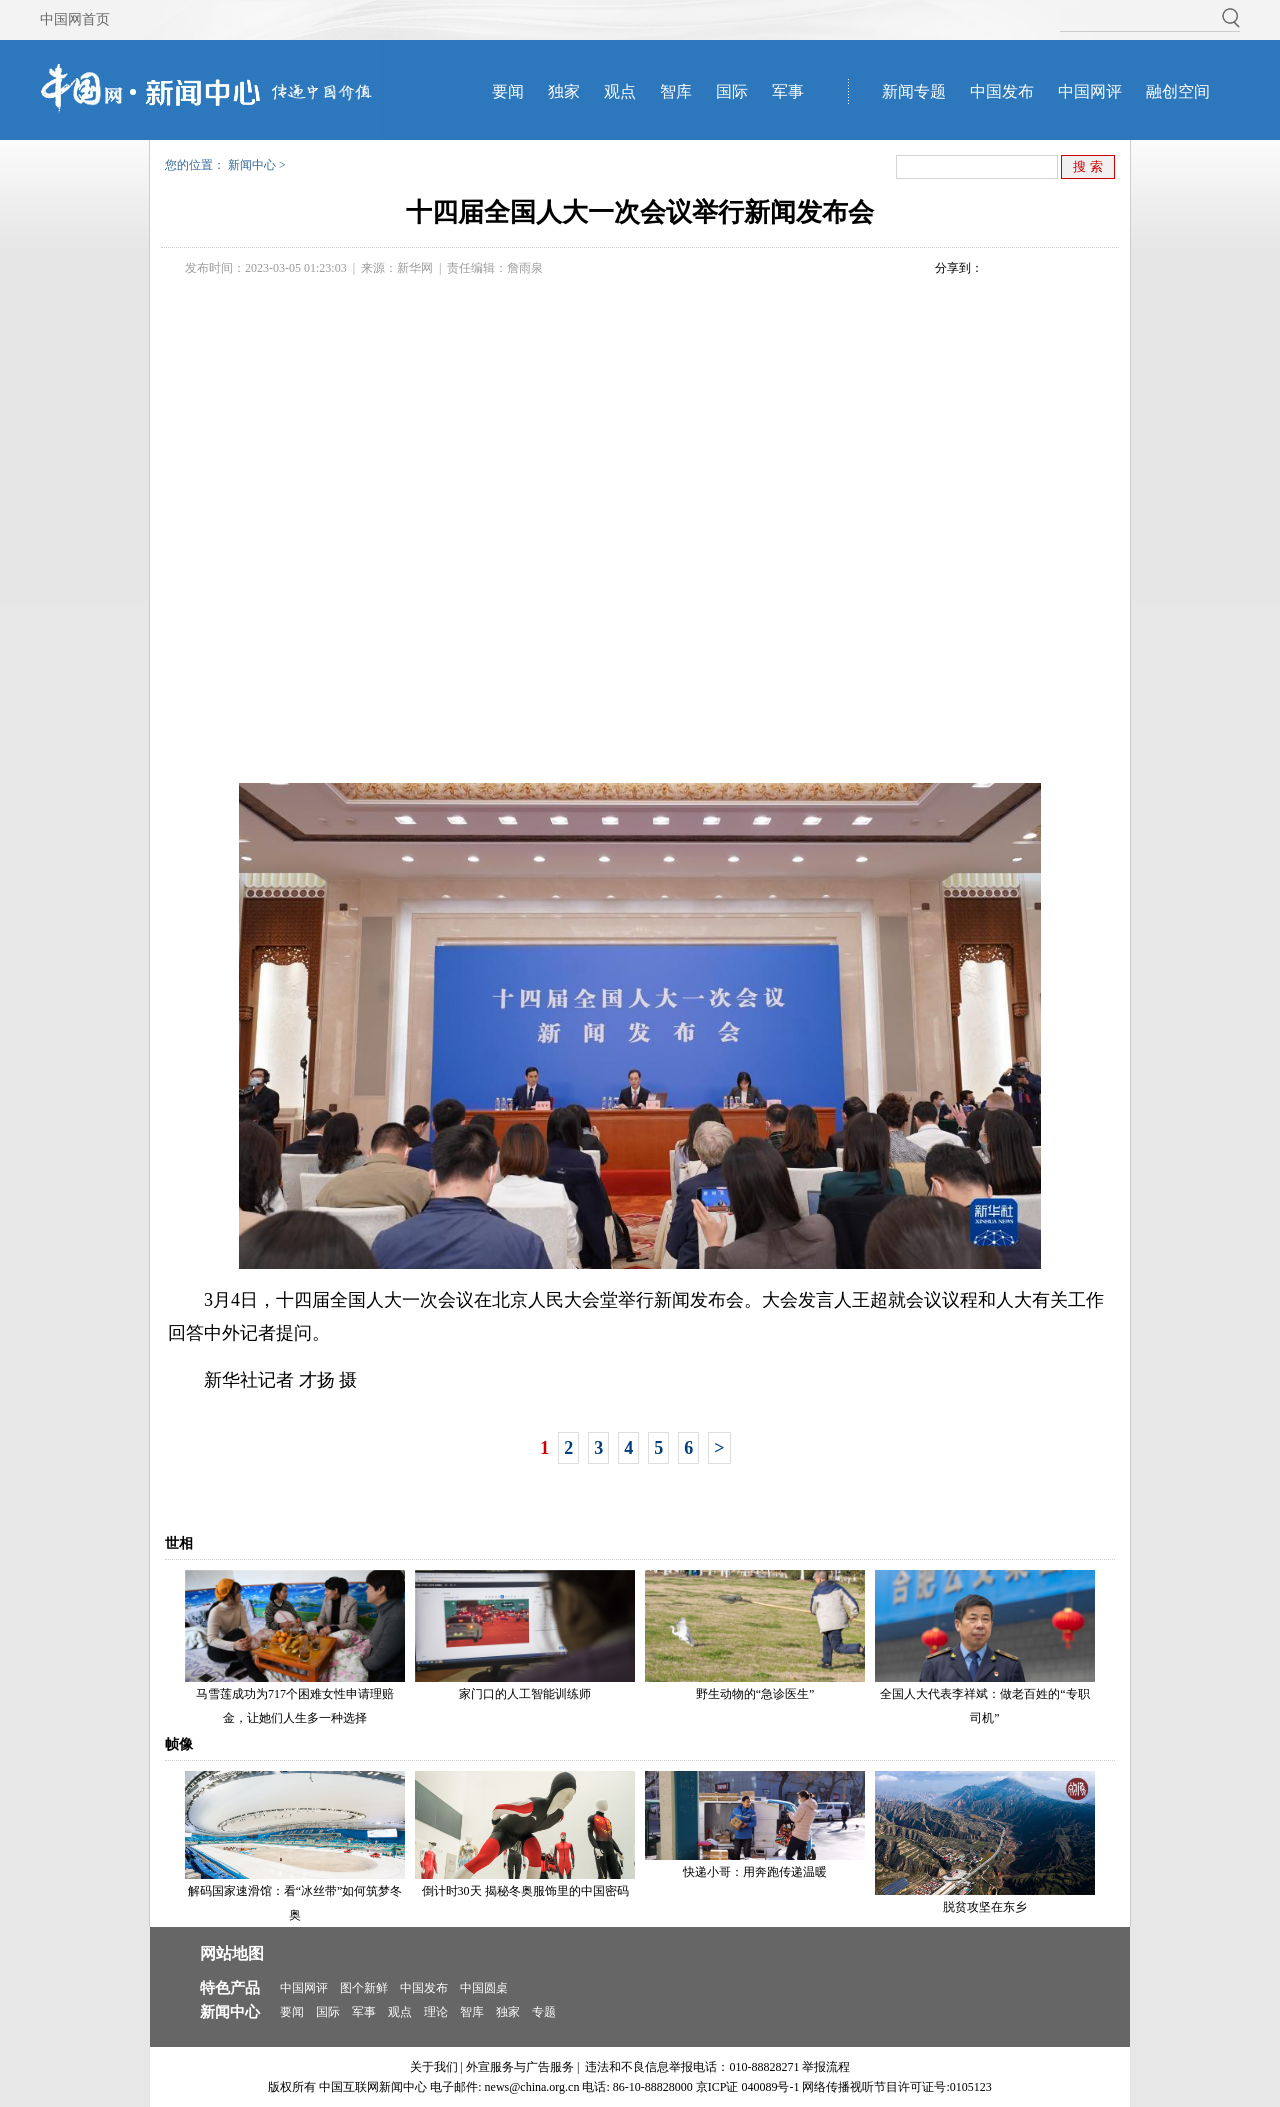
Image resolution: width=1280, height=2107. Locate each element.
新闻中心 (252, 165)
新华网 (415, 268)
